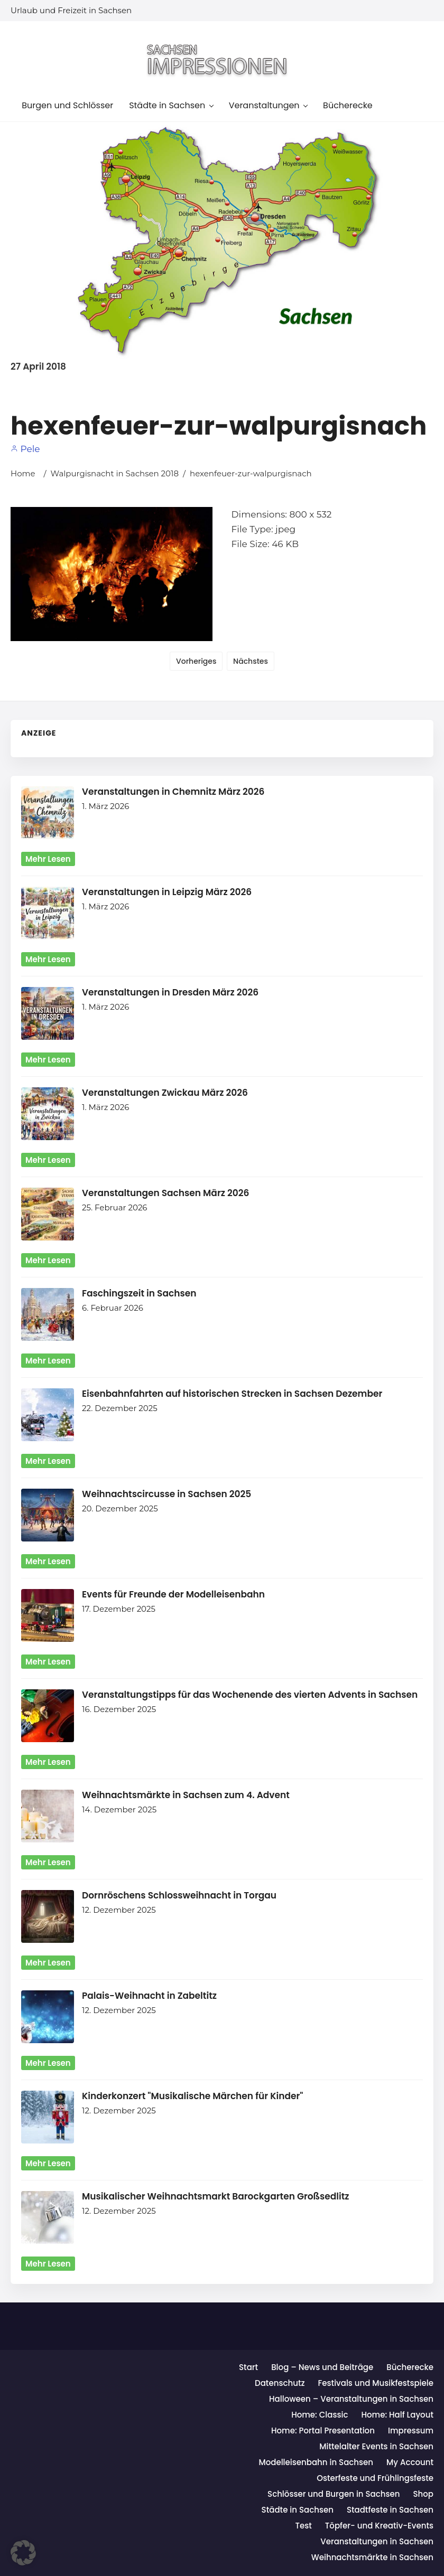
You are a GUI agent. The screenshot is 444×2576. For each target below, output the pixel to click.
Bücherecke (409, 2367)
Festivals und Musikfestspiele (375, 2383)
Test (303, 2525)
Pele (25, 449)
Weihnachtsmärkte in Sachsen (372, 2557)
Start (248, 2367)
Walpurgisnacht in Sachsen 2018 (115, 473)
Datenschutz (280, 2383)
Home (23, 473)
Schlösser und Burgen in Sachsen (333, 2493)
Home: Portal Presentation (323, 2430)
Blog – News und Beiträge (322, 2367)
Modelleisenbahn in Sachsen (315, 2462)
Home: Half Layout (397, 2414)
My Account (409, 2462)
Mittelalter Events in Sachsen (376, 2446)
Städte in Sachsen (298, 2509)
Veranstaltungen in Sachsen (376, 2541)
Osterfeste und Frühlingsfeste (375, 2478)
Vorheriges (196, 661)
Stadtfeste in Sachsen (390, 2509)
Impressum (410, 2430)
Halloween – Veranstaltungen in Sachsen (351, 2398)
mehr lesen (48, 858)
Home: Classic (319, 2414)
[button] (23, 2553)
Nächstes (250, 661)
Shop (423, 2493)
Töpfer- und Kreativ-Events (379, 2525)
